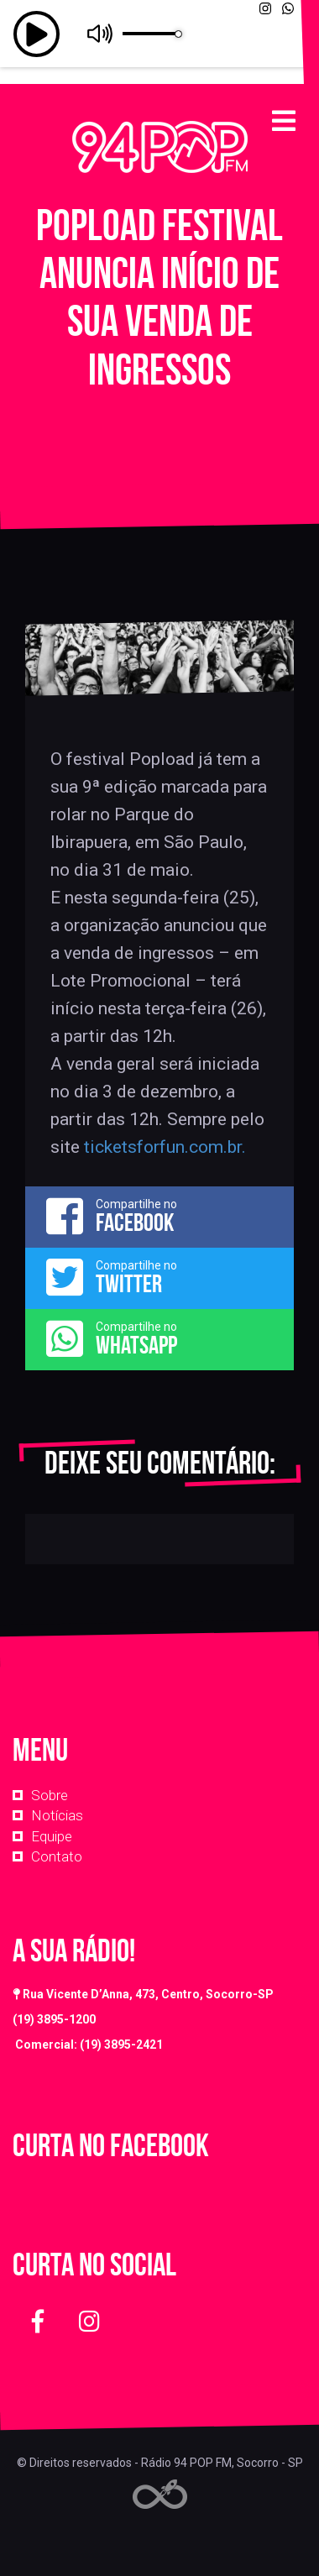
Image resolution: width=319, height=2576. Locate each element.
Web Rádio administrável (160, 2494)
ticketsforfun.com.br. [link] (165, 1147)
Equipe (51, 1836)
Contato (56, 1856)
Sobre (49, 1795)
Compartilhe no (159, 1216)
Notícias (57, 1815)
